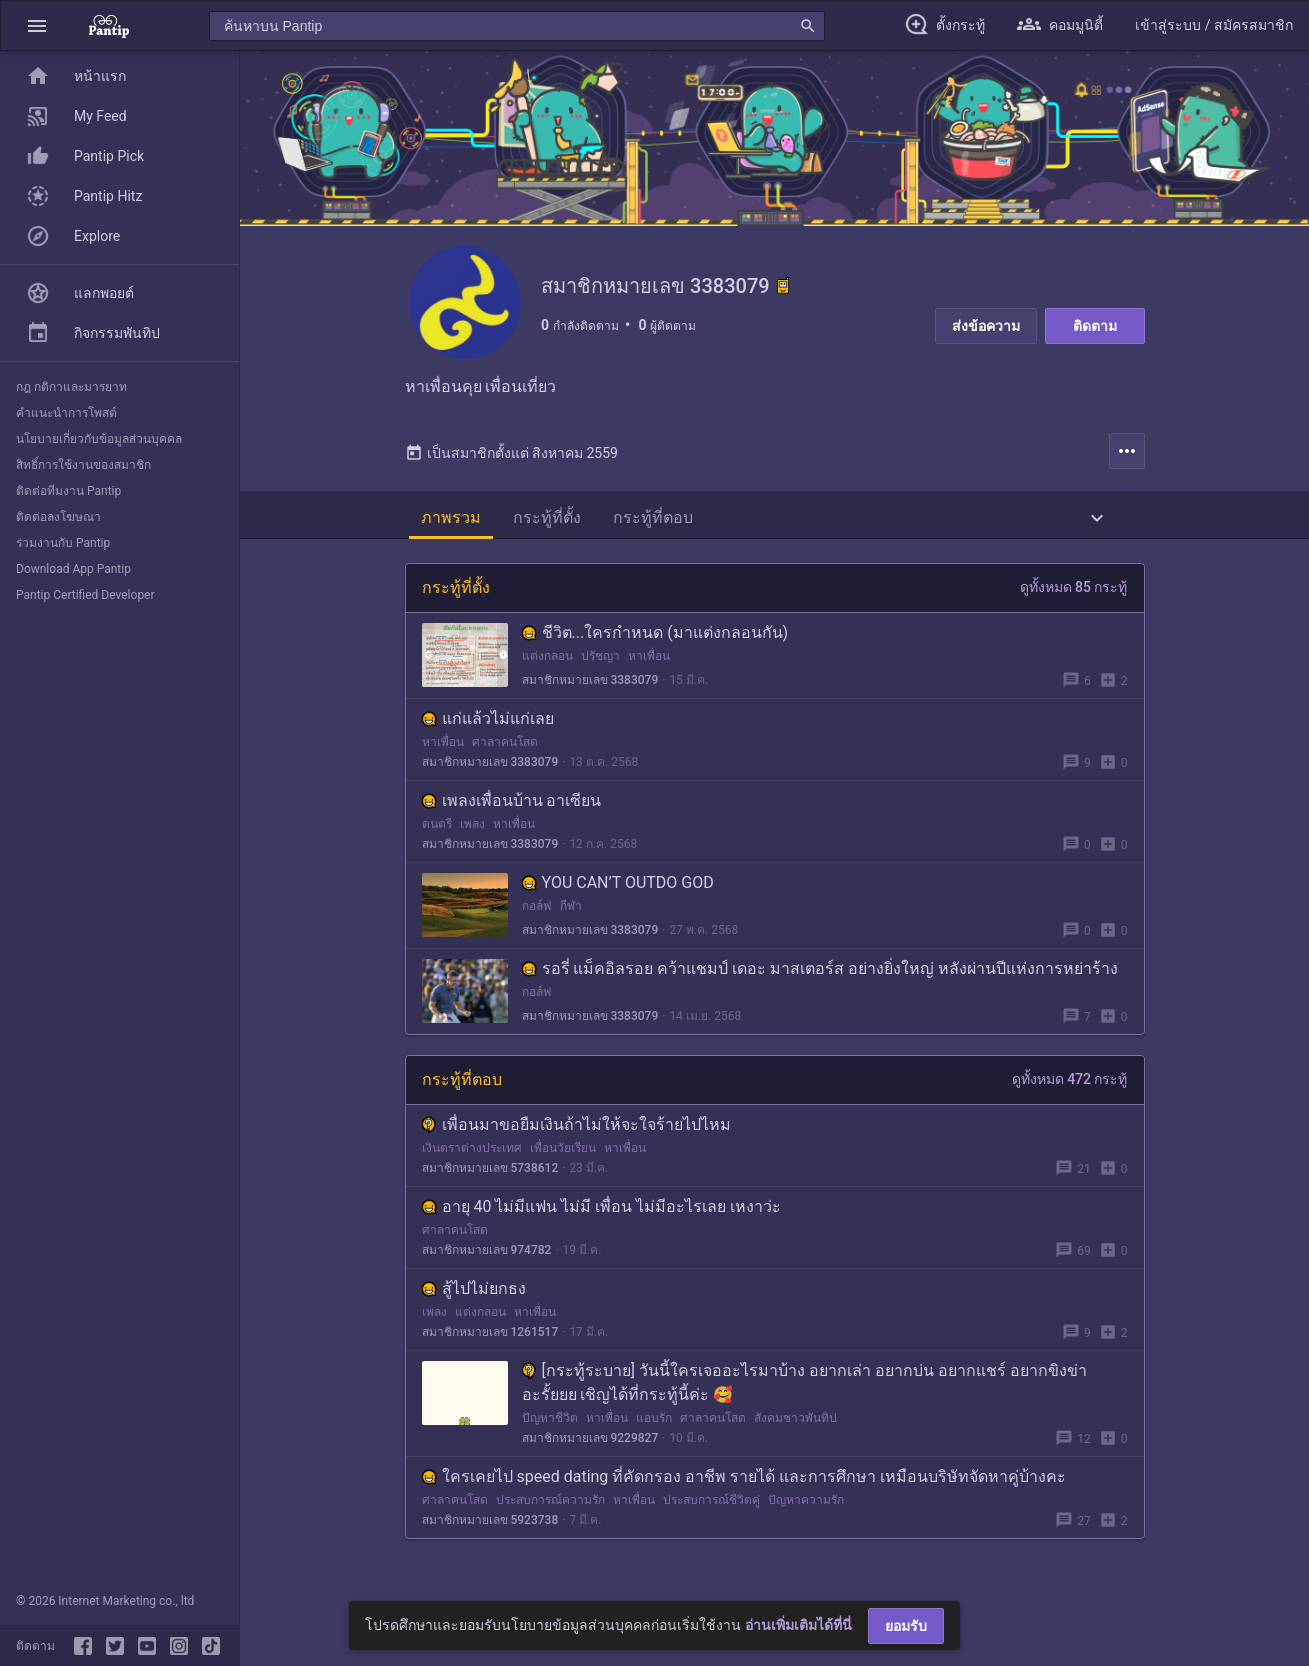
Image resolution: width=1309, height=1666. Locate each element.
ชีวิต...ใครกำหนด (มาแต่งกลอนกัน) (655, 639)
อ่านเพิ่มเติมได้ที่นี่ (798, 1625)
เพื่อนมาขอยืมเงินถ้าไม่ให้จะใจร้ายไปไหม (576, 1131)
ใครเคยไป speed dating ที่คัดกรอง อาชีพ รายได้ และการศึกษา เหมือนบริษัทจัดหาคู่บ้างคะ (744, 1483)
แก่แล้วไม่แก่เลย (488, 725)
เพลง (472, 831)
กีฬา (571, 913)
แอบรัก (654, 1425)
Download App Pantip (73, 569)
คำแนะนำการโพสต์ (66, 413)
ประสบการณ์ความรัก (550, 1507)
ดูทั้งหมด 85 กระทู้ (1074, 594)
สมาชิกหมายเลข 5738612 (490, 1175)
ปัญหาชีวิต (550, 1425)
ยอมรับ (906, 1626)
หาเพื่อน (649, 663)
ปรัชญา (600, 663)
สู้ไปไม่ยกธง (474, 1295)
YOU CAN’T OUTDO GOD (618, 889)
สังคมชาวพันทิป (795, 1425)
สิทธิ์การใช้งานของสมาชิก (83, 465)
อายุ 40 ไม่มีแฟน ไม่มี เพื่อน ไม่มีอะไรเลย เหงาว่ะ (602, 1213)
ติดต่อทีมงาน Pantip (68, 491)
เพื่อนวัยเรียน (563, 1155)
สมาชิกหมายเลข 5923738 (490, 1527)
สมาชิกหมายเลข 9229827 (590, 1445)
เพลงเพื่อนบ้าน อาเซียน (512, 807)
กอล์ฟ (537, 913)
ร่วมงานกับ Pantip (63, 543)
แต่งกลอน (547, 663)
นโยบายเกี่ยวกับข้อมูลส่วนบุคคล (99, 439)
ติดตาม (1095, 326)
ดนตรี (437, 831)
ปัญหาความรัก (806, 1507)
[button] (37, 25)
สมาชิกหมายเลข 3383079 (590, 687)
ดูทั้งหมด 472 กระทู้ (1070, 1086)
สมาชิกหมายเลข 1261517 (490, 1339)
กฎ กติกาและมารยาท (71, 387)
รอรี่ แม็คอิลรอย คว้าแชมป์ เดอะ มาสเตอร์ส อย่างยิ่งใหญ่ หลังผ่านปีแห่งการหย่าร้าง (820, 975)
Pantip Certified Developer (85, 595)
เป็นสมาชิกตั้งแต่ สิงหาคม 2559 (511, 460)
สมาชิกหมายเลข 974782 (487, 1257)
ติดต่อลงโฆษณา (58, 517)
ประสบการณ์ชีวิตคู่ (711, 1507)
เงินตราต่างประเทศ (472, 1155)
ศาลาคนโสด (505, 749)
